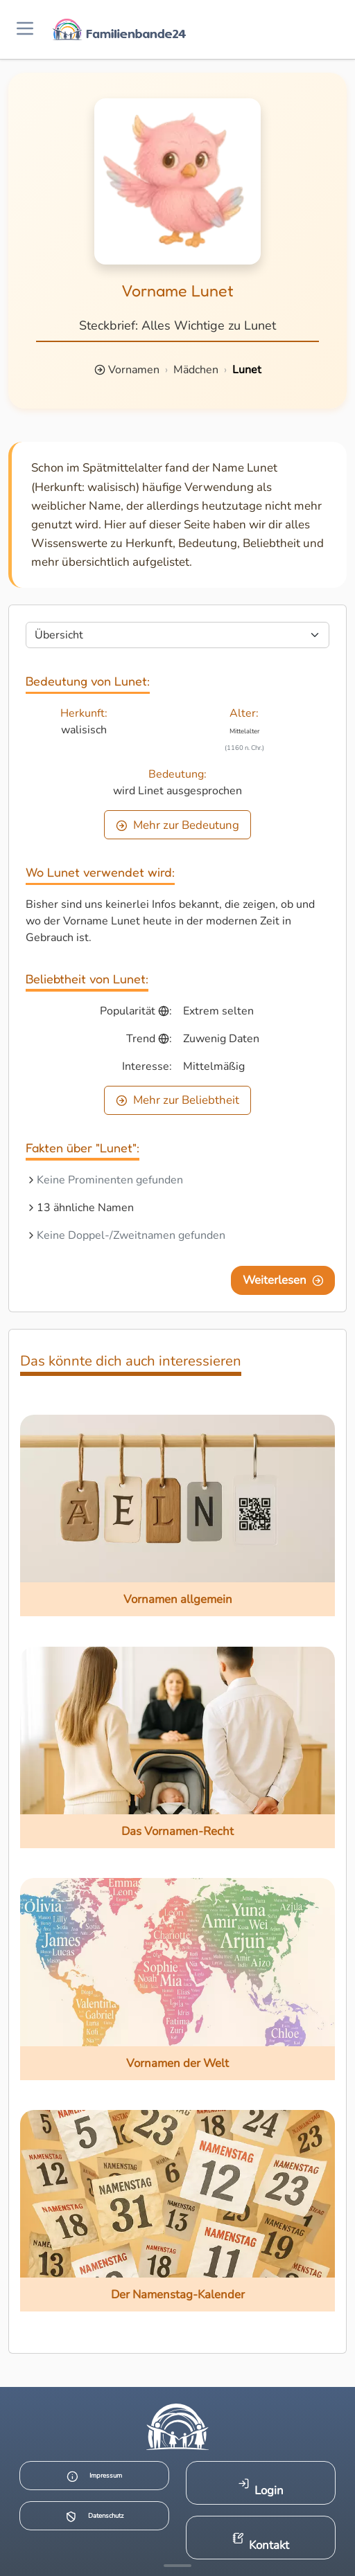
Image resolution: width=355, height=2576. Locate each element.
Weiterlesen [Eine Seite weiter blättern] (283, 1280)
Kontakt (261, 2542)
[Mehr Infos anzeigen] (177, 2565)
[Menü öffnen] (25, 29)
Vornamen (133, 369)
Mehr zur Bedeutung (177, 825)
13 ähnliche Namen (85, 1207)
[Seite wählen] (177, 635)
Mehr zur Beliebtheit (177, 1100)
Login (261, 2488)
